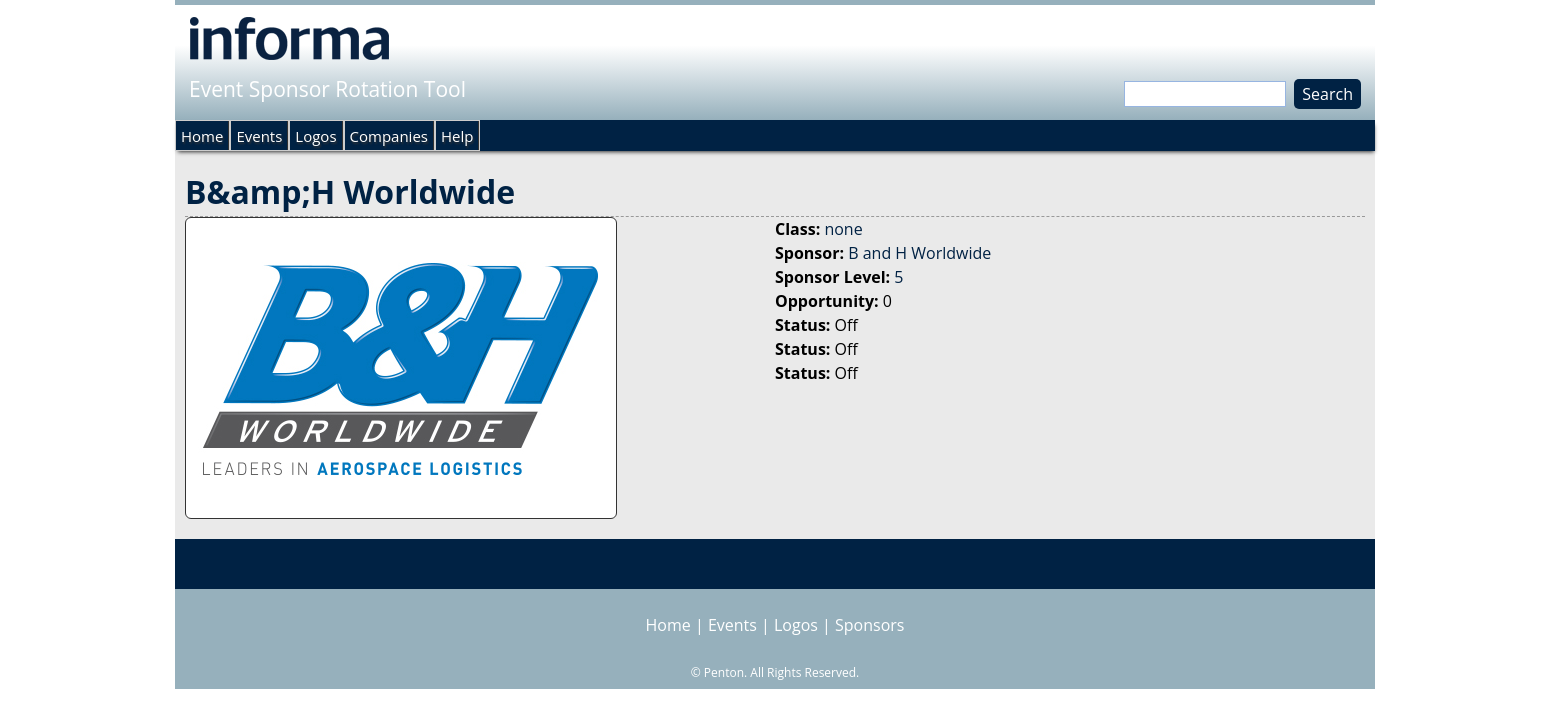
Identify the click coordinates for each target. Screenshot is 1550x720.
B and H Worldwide (919, 253)
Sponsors (869, 625)
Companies (389, 136)
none (843, 229)
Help (457, 136)
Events (259, 136)
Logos (315, 136)
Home (202, 136)
